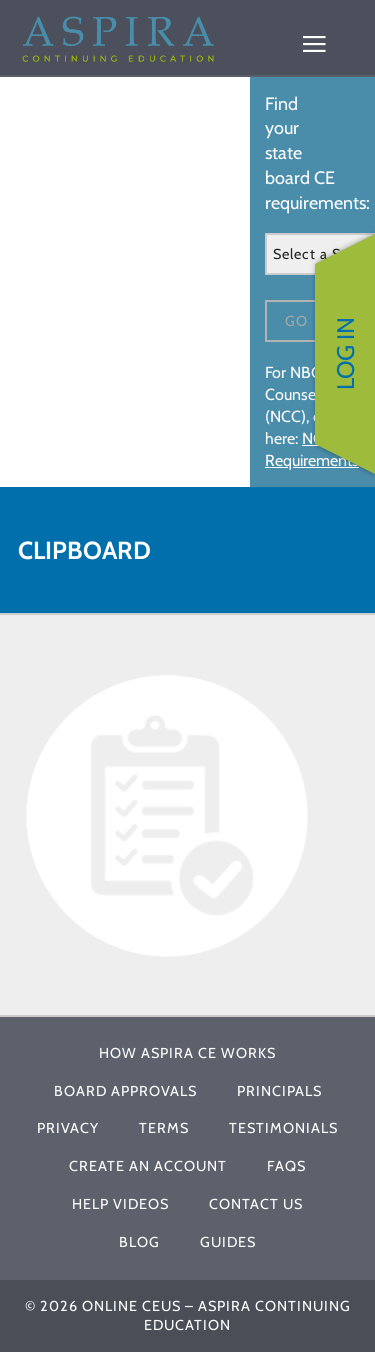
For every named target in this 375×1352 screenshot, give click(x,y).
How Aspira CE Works (187, 1053)
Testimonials (283, 1128)
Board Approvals (125, 1091)
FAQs (286, 1166)
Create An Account (148, 1166)
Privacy (68, 1128)
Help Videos (120, 1204)
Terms (164, 1128)
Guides (228, 1242)
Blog (139, 1242)
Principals (279, 1091)
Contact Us (256, 1204)
